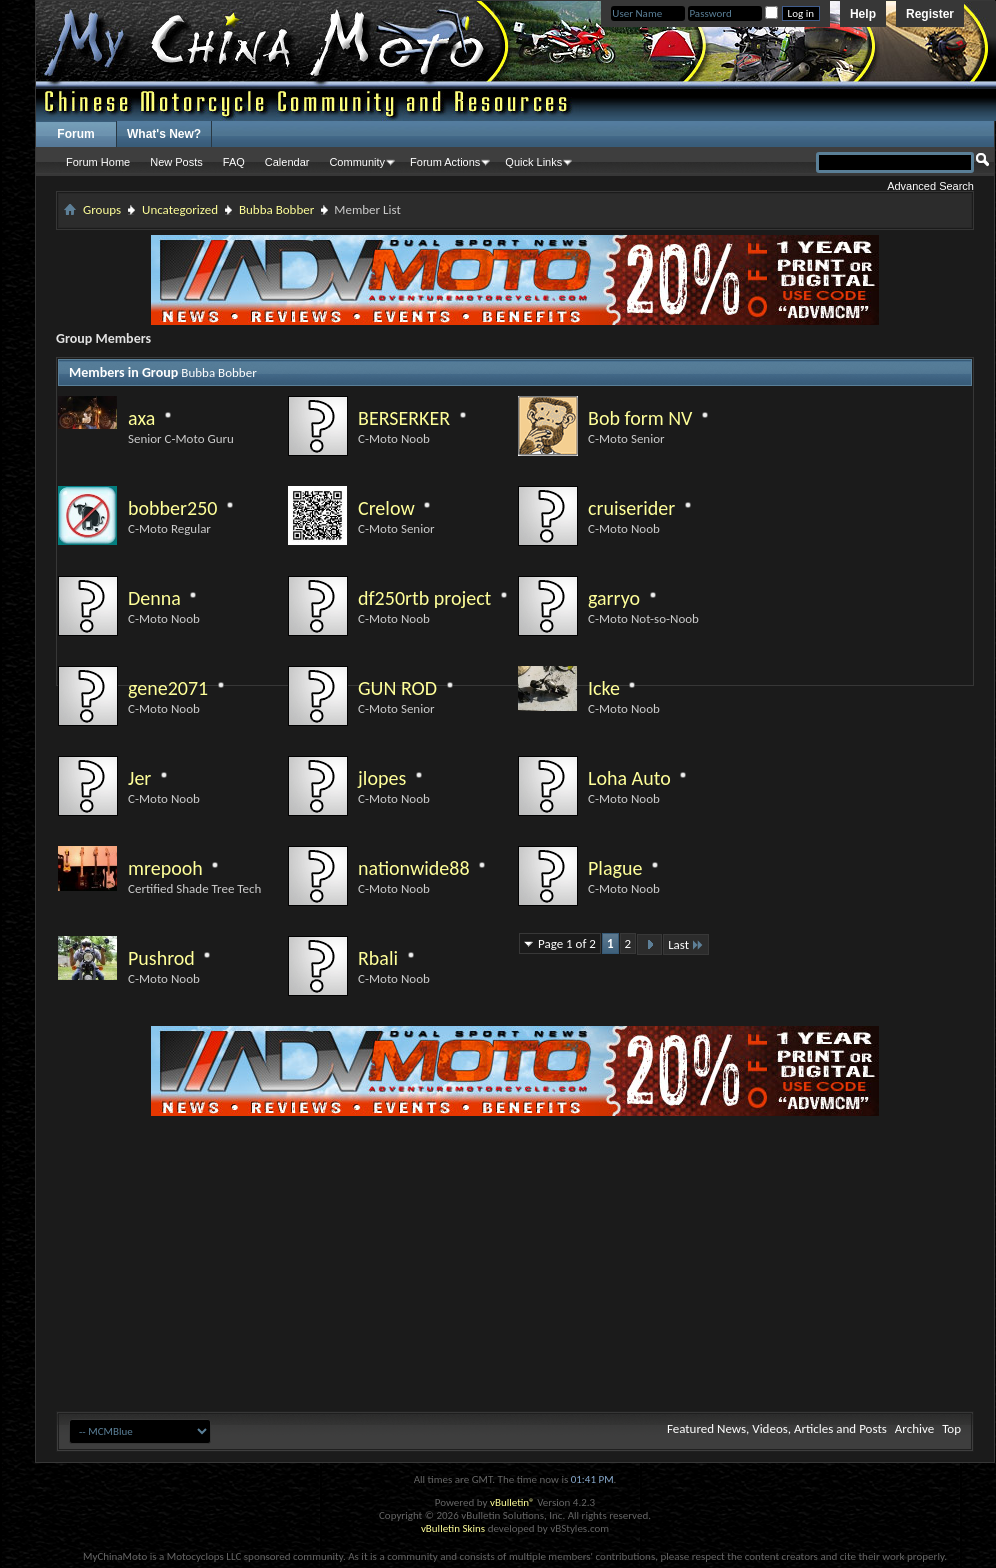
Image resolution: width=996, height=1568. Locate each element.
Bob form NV (640, 418)
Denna (154, 598)
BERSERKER (404, 418)
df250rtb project (424, 598)
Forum (75, 134)
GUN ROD (397, 688)
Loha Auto (629, 778)
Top (951, 1428)
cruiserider (631, 508)
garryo (614, 598)
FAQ (234, 162)
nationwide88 (414, 868)
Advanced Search (930, 186)
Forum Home (98, 162)
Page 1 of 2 (567, 943)
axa (141, 418)
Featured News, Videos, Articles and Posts (777, 1428)
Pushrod (161, 958)
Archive (914, 1428)
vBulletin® (512, 1502)
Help (863, 14)
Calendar (287, 162)
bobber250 (172, 508)
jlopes (382, 778)
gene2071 (168, 688)
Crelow (386, 508)
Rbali (378, 958)
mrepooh (165, 868)
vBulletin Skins (453, 1528)
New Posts (176, 162)
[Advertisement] (515, 1256)
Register (930, 14)
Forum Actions (445, 162)
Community (357, 162)
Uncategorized (180, 209)
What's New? (164, 134)
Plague (615, 868)
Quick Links (533, 162)
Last (686, 944)
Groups (102, 209)
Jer (139, 778)
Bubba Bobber (276, 209)
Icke (604, 688)
